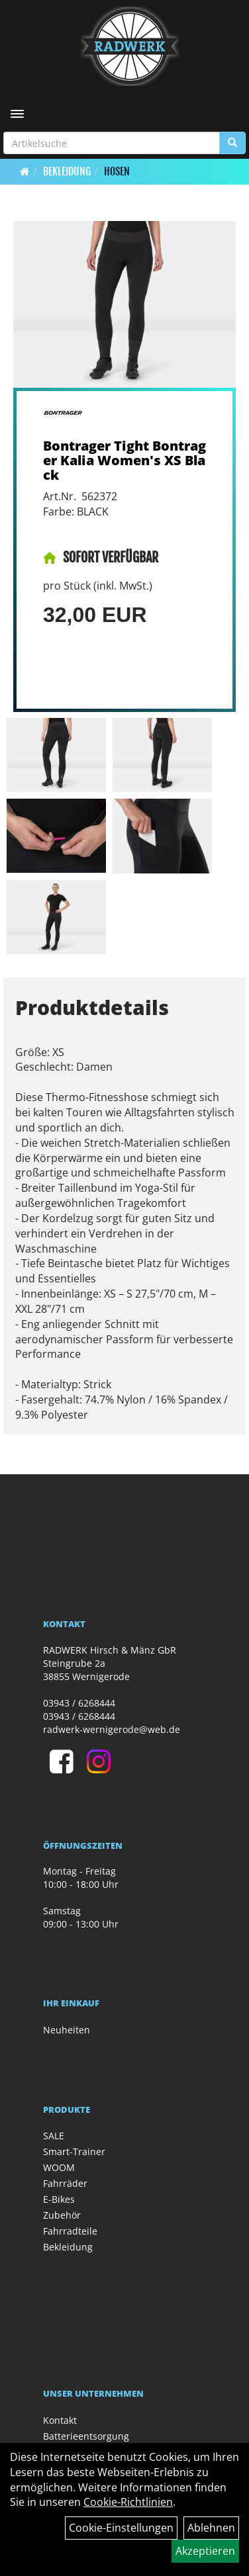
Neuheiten (66, 2029)
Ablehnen (211, 2527)
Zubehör (62, 2215)
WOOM (59, 2167)
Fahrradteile (70, 2231)
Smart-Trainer (74, 2151)
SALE (53, 2135)
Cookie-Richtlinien (128, 2502)
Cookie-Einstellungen (121, 2527)
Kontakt (60, 2420)
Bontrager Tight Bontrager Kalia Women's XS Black (124, 460)
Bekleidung (67, 171)
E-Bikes (59, 2199)
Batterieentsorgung (86, 2436)
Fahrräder (65, 2183)
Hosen (117, 171)
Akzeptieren (205, 2551)
